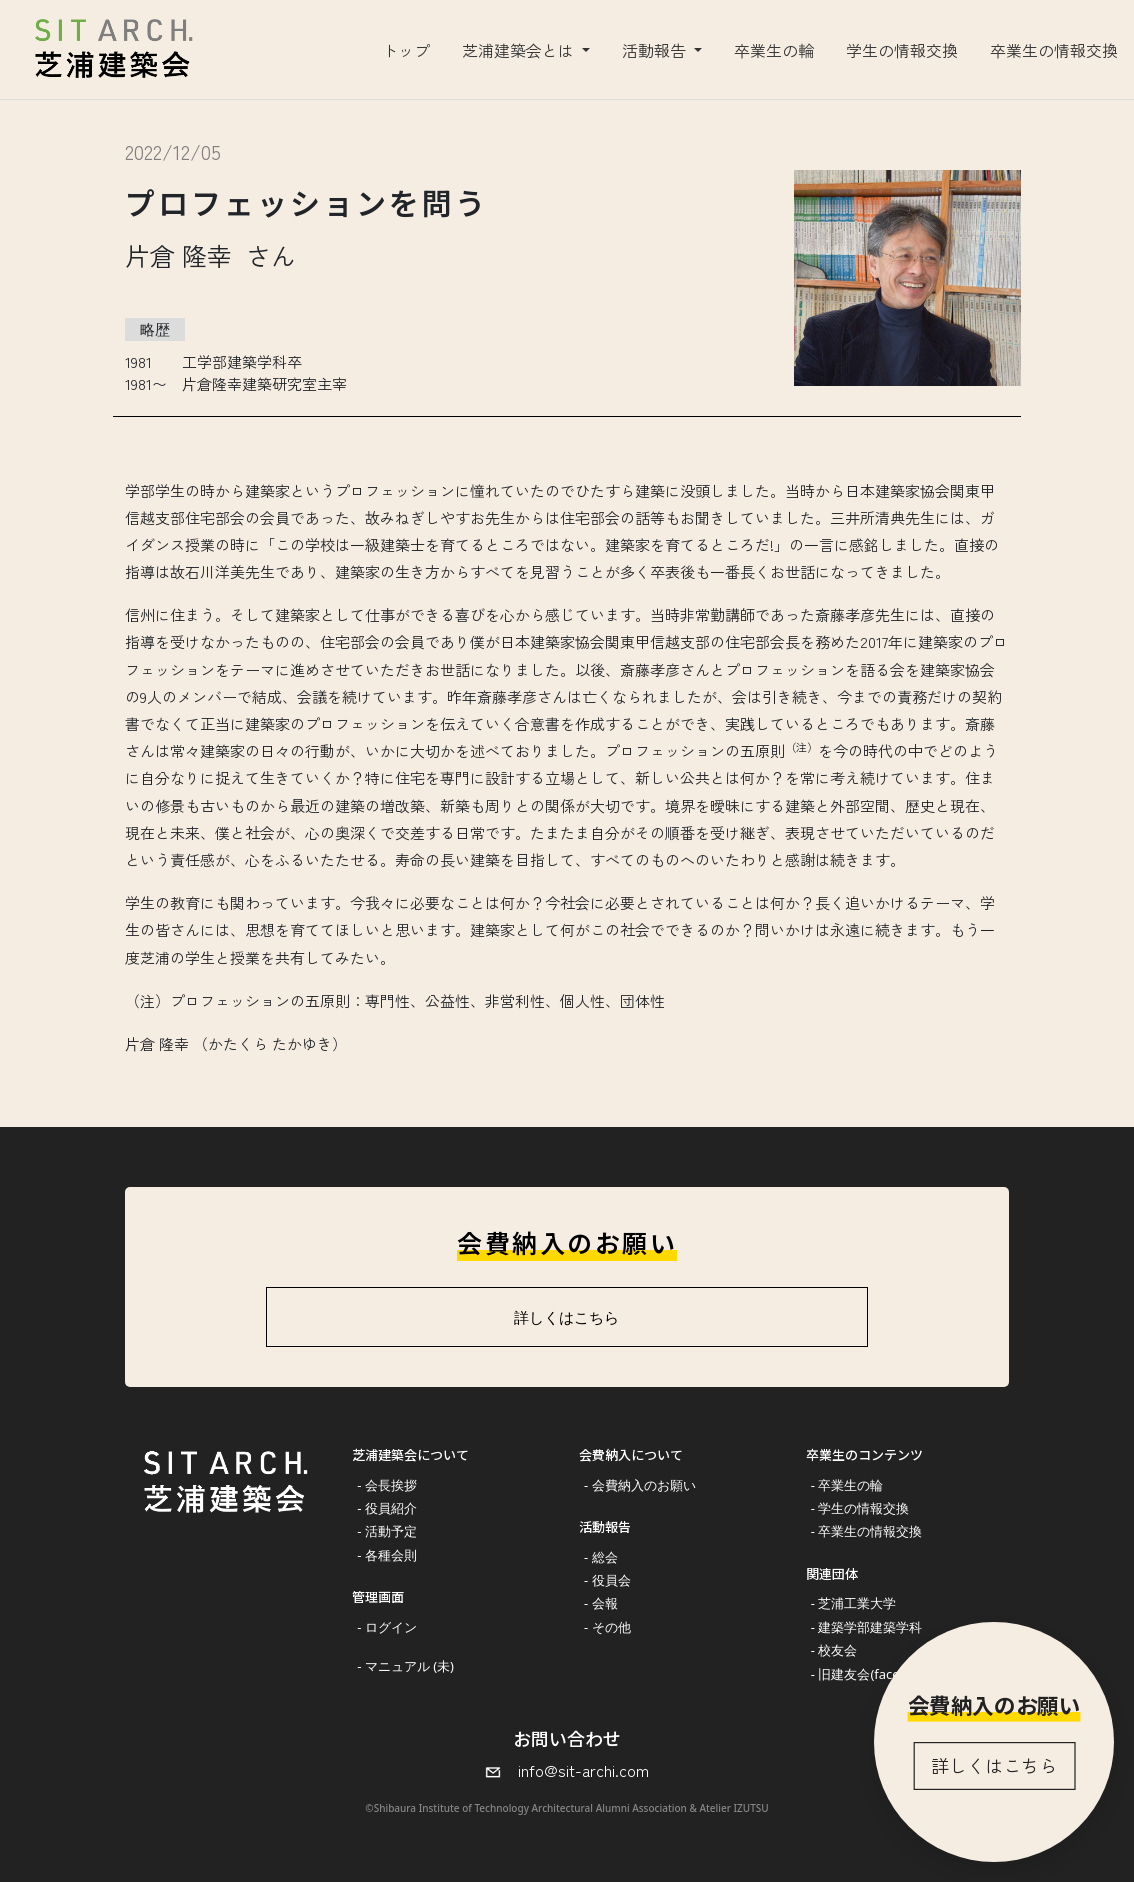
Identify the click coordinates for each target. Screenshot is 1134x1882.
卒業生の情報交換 (1054, 50)
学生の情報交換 (902, 50)
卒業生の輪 (774, 50)
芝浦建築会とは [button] (520, 50)
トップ (406, 50)
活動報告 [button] (656, 50)
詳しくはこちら (994, 1765)
